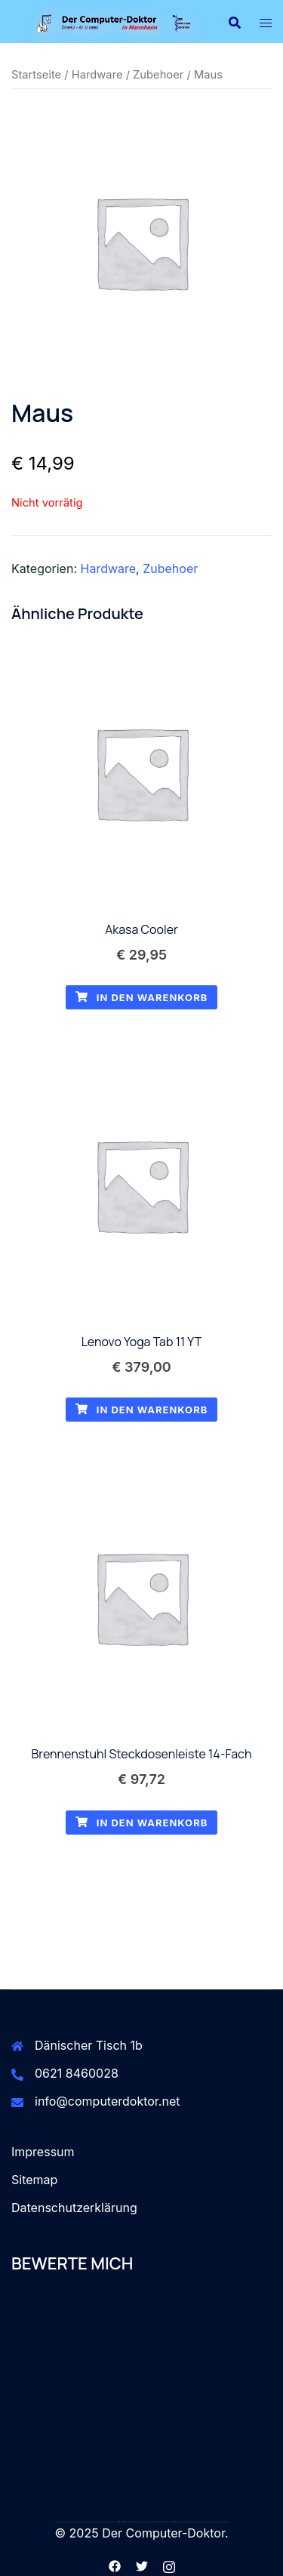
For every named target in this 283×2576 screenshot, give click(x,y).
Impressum (43, 2151)
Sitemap (34, 2179)
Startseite (36, 75)
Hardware (97, 75)
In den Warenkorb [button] (141, 997)
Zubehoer (158, 75)
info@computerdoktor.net (107, 2101)
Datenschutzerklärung (74, 2207)
